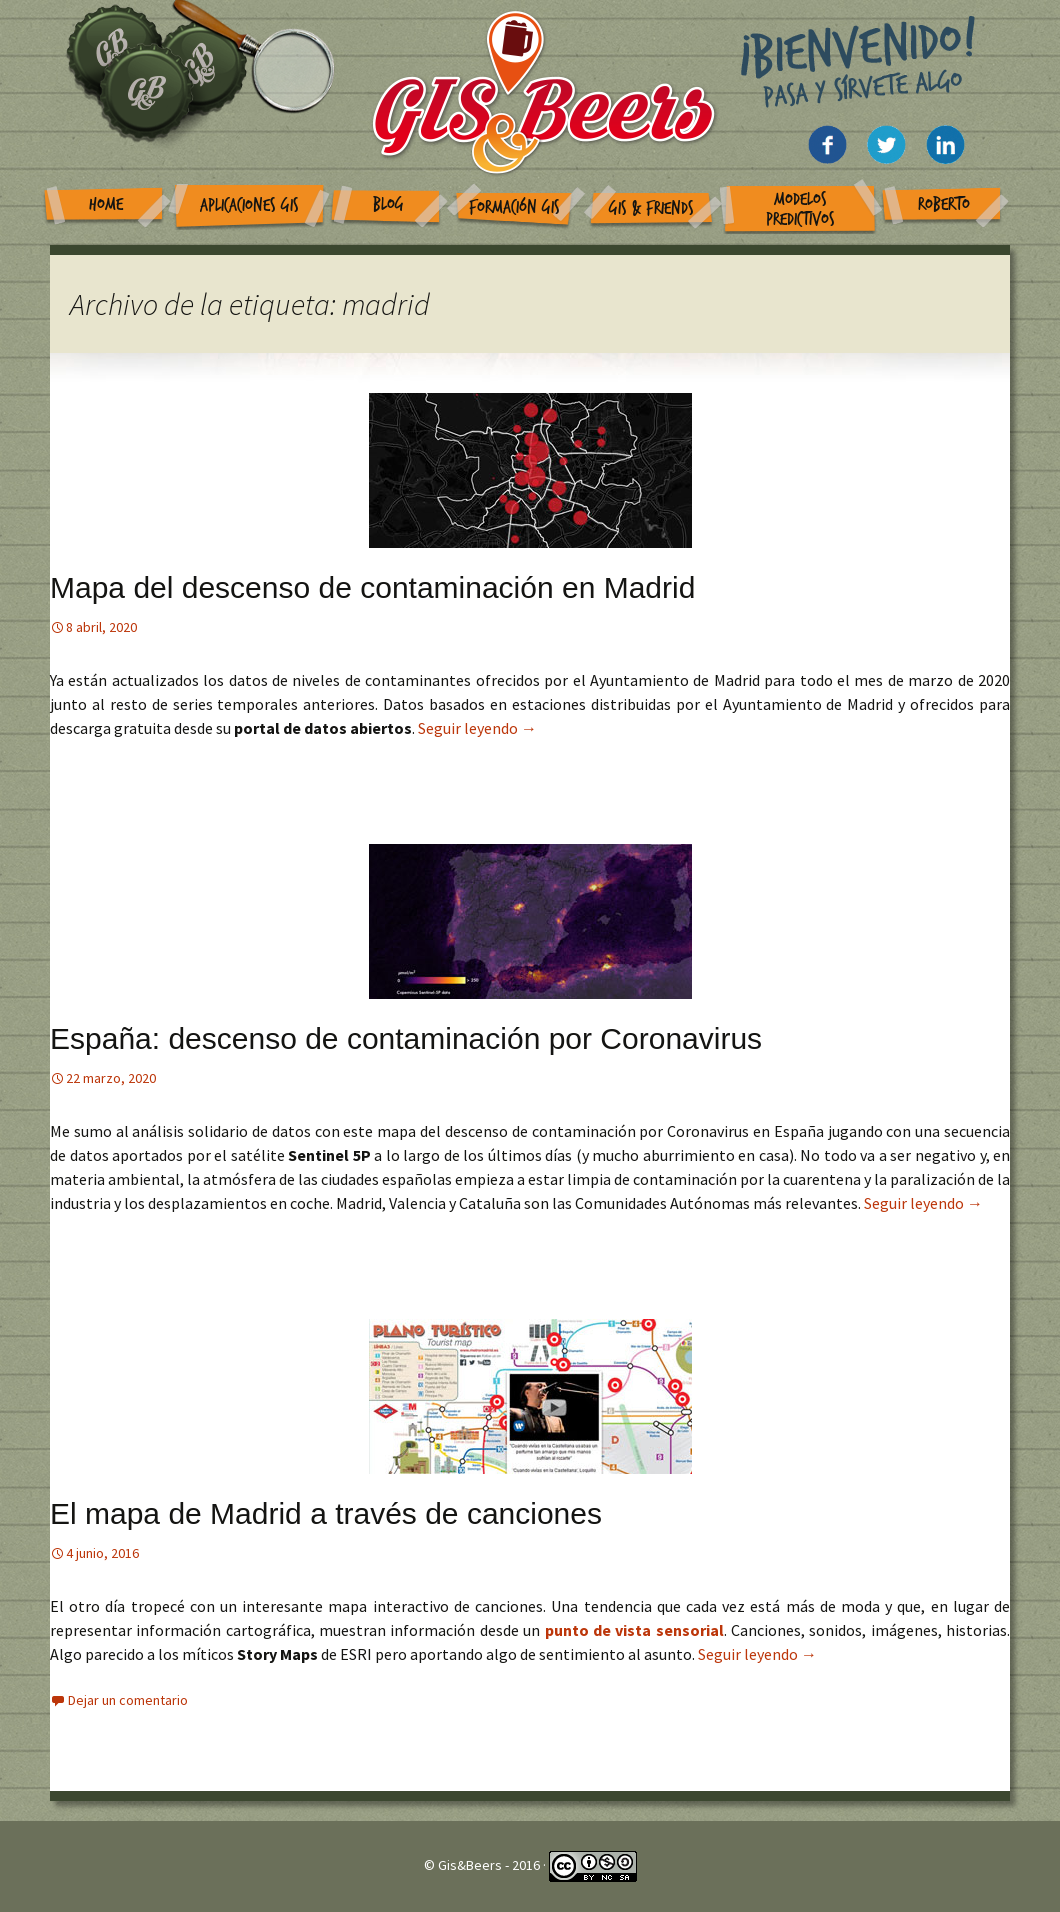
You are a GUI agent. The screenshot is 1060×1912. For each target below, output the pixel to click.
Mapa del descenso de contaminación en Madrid (372, 587)
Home (106, 204)
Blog (388, 204)
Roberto (944, 204)
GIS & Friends (651, 208)
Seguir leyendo (477, 728)
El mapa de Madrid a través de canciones (326, 1513)
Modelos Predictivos (800, 209)
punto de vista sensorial (634, 1630)
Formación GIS (514, 207)
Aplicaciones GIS (249, 205)
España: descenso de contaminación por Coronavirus (406, 1038)
